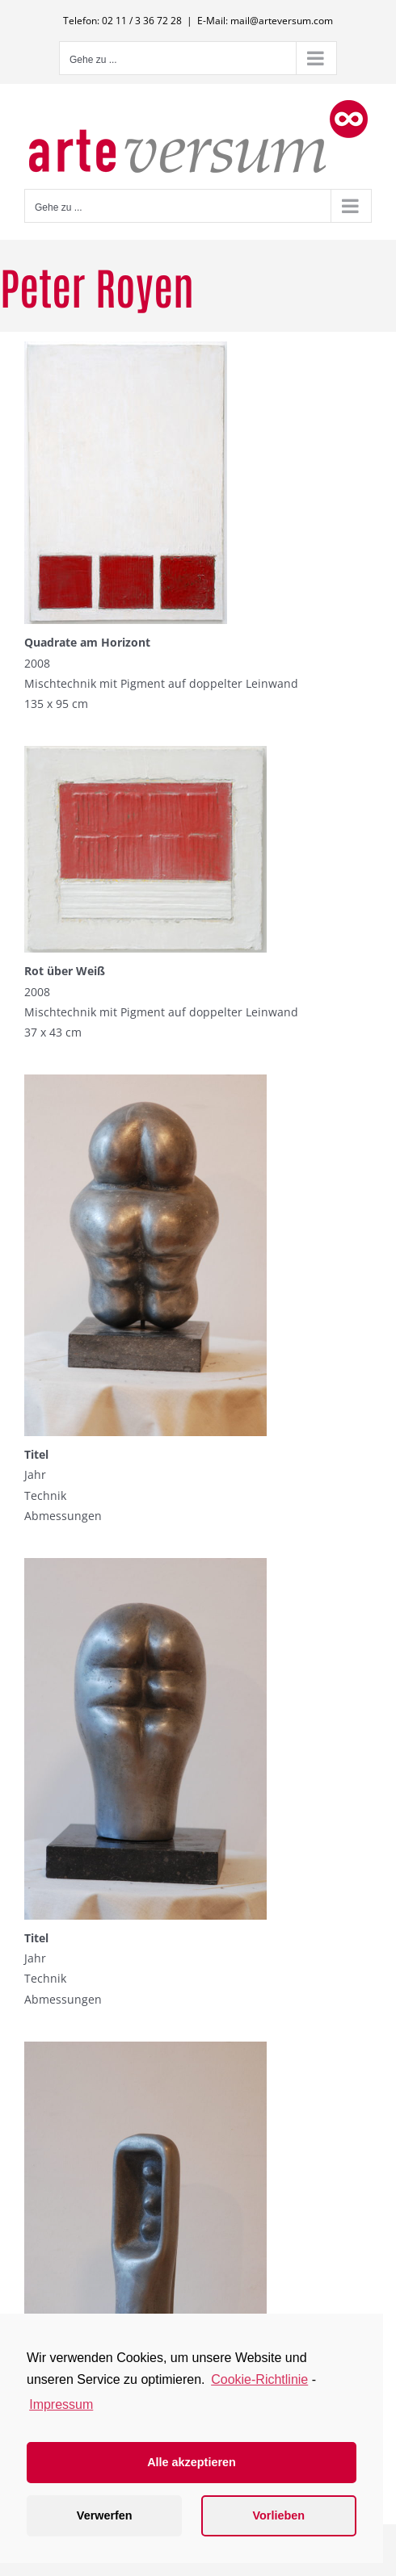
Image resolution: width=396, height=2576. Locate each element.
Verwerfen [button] (105, 2515)
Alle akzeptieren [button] (191, 2462)
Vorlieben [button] (279, 2515)
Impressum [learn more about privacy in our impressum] (61, 2404)
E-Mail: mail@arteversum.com (265, 20)
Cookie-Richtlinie (259, 2379)
